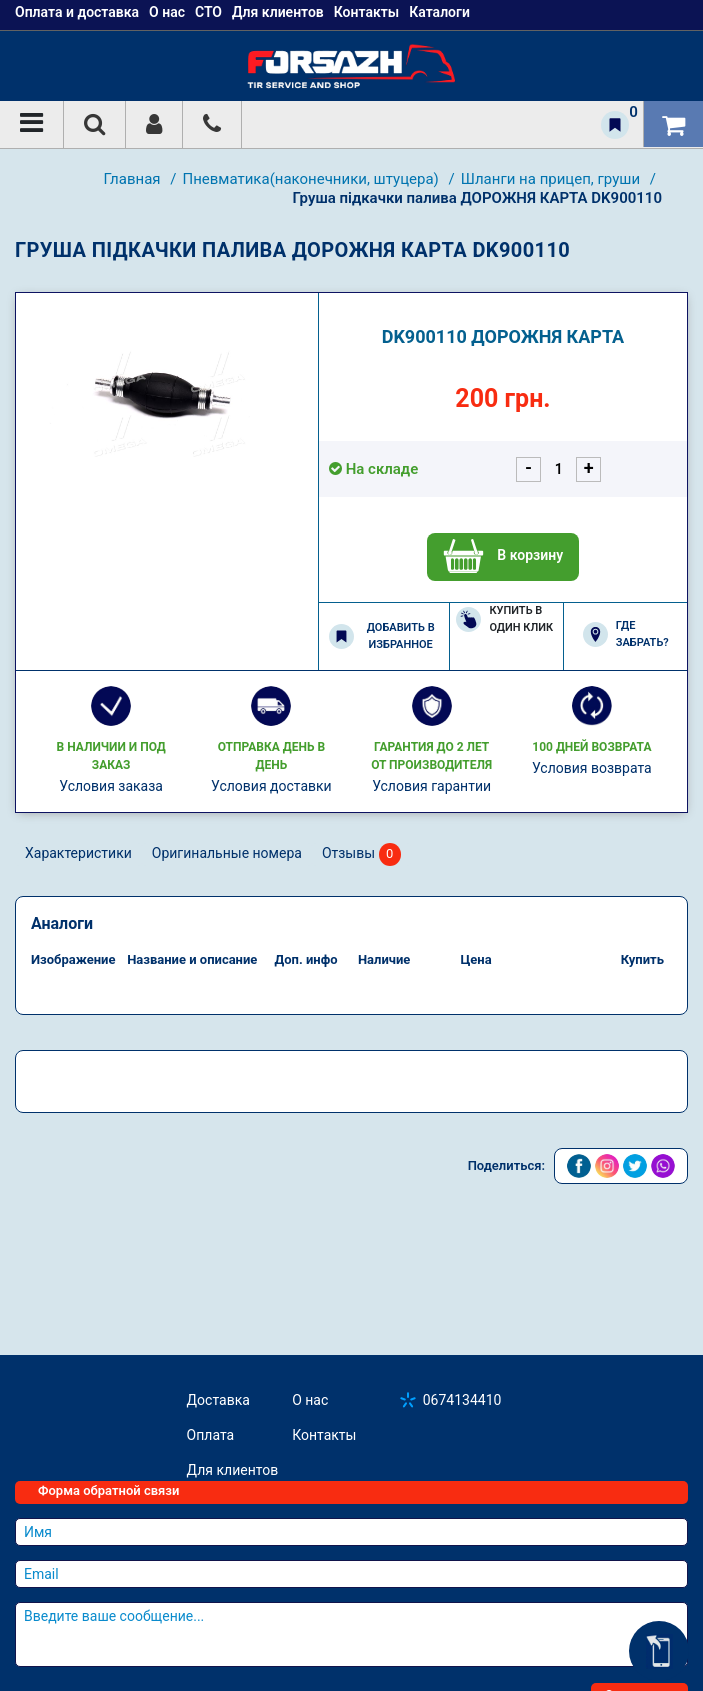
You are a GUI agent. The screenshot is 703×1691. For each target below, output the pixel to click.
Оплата (211, 1435)
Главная (134, 179)
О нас (310, 1400)
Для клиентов (233, 1470)
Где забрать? (626, 634)
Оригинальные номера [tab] (227, 853)
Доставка (218, 1400)
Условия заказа (111, 786)
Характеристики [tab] (78, 853)
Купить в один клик (504, 619)
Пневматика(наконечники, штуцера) (312, 179)
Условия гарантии (431, 786)
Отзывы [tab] (361, 854)
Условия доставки (271, 786)
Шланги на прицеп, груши (552, 179)
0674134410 (462, 1400)
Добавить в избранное (382, 636)
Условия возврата (592, 768)
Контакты (324, 1435)
